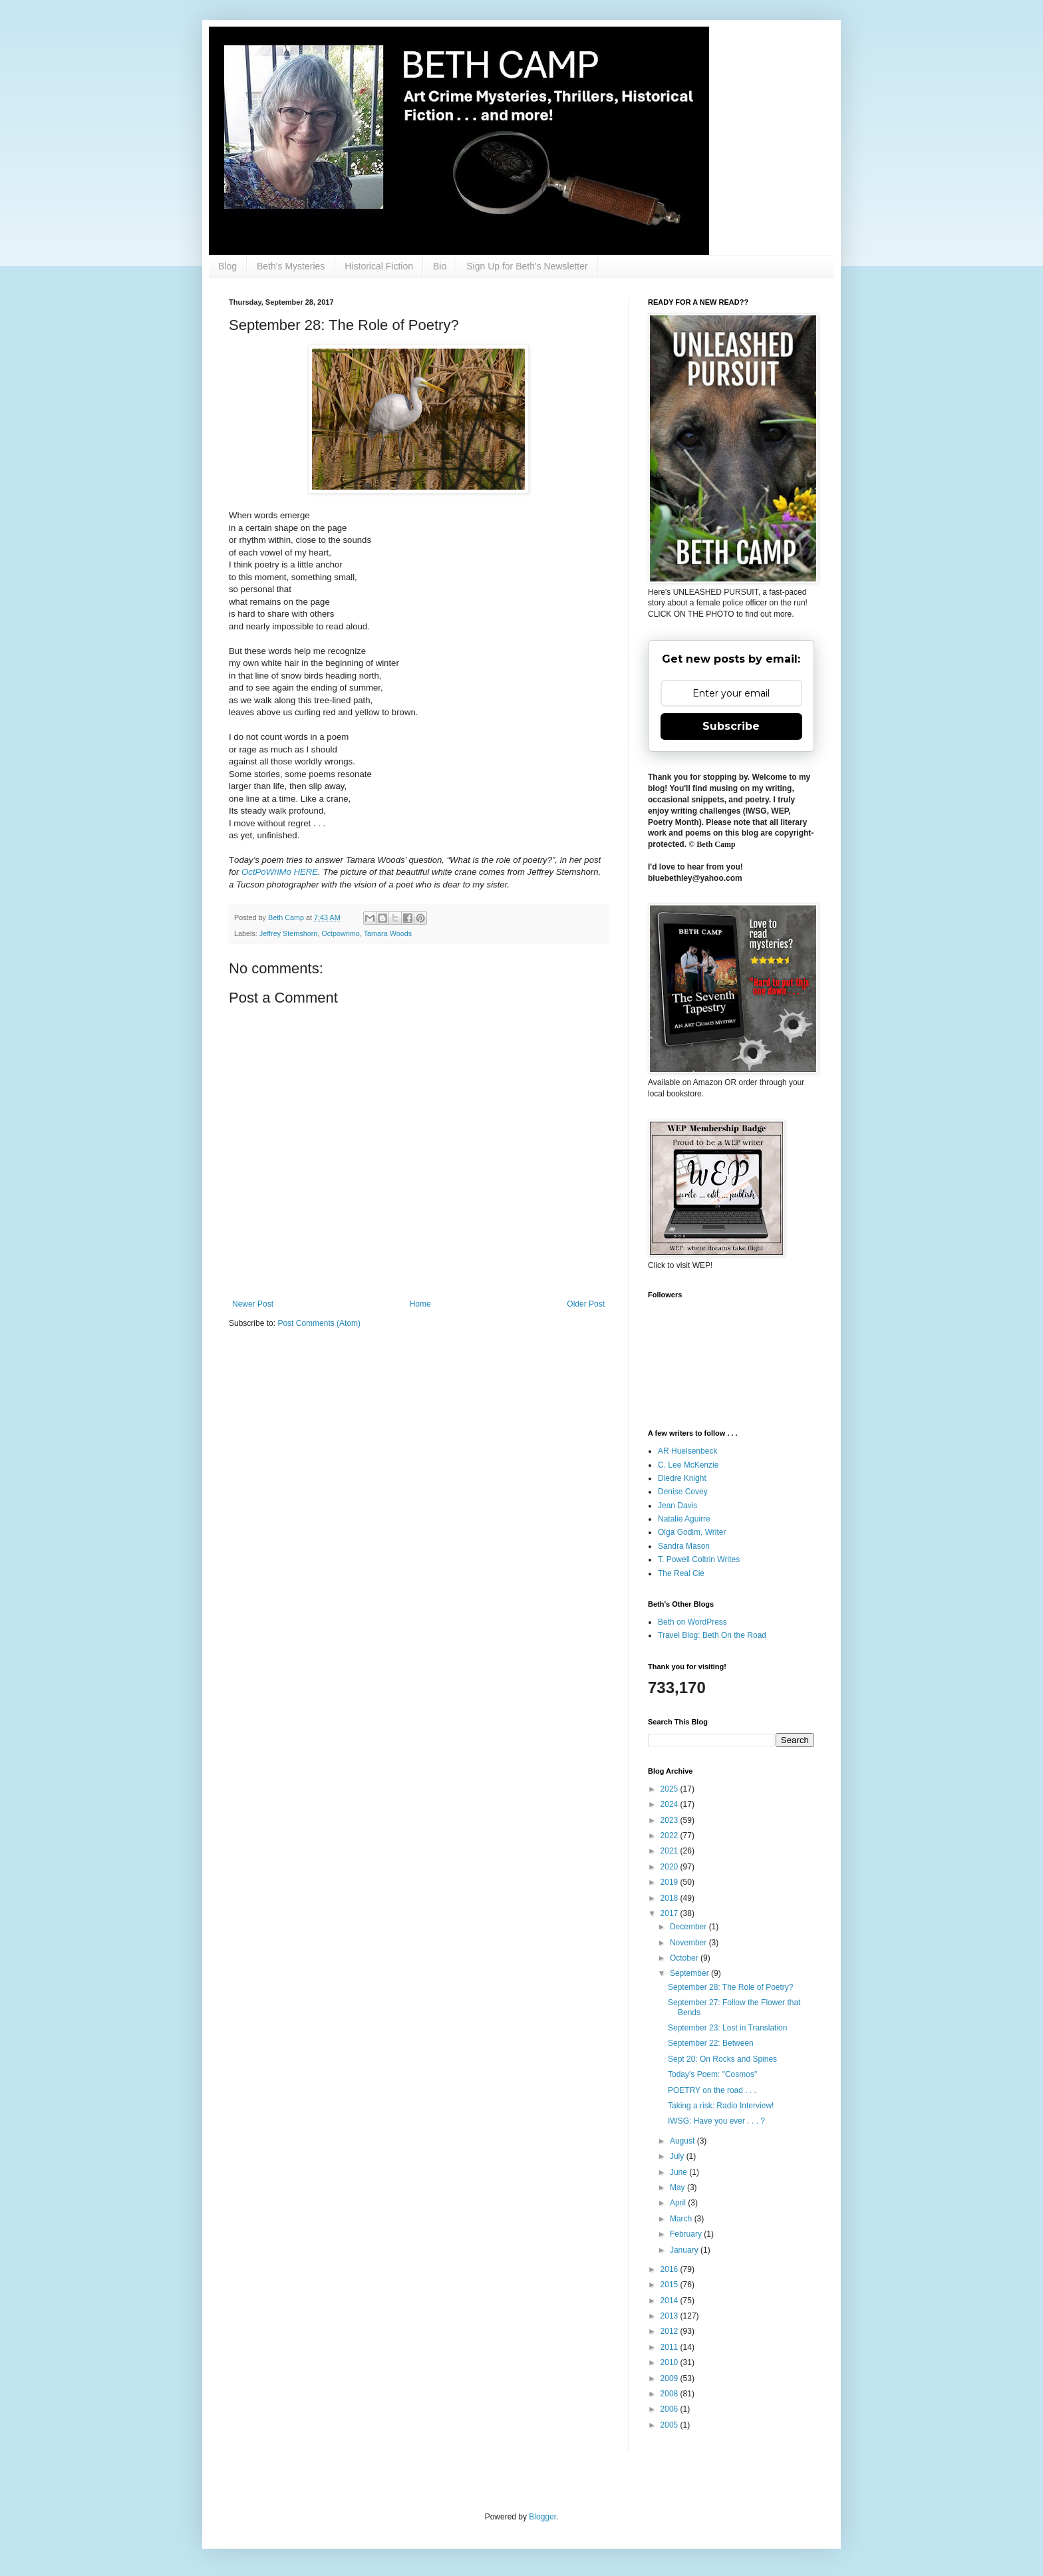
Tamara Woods (388, 933)
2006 (670, 2409)
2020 (670, 1866)
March (682, 2218)
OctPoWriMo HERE (279, 872)
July (678, 2156)
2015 (670, 2284)
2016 (670, 2269)
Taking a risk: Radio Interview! (721, 2105)
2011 (670, 2347)
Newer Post (252, 1304)
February (687, 2234)
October (685, 1958)
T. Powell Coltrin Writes (699, 1559)
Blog (227, 266)
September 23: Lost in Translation (727, 2027)
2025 (670, 1789)
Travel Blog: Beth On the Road (712, 1635)
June (679, 2172)
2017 (670, 1913)
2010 (670, 2362)
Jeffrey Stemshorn (288, 933)
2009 (670, 2378)
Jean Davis (677, 1505)
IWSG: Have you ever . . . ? (716, 2121)
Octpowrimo (340, 933)
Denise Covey (683, 1491)
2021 (670, 1850)
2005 (670, 2425)
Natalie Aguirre (684, 1519)
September (690, 1973)
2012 (670, 2331)
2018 (670, 1898)
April (679, 2202)
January (685, 2250)
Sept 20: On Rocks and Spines (722, 2059)
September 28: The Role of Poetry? (731, 1987)
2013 (670, 2316)
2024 (670, 1804)
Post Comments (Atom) (319, 1323)
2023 (670, 1820)
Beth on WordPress (692, 1622)
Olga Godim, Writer (692, 1532)
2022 (670, 1835)
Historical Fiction (379, 266)
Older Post (586, 1304)
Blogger (542, 2516)
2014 (670, 2300)
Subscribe (731, 726)
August (683, 2141)
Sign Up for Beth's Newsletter (526, 266)
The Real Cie (681, 1573)
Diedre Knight (682, 1478)
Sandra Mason (684, 1546)
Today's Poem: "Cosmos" (712, 2074)
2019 (670, 1882)
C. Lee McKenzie (688, 1465)
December (689, 1926)
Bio (439, 266)
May (678, 2187)
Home (420, 1304)
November (689, 1942)
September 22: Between (711, 2043)
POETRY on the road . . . (712, 2090)
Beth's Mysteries (291, 266)
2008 (670, 2393)
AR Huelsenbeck (687, 1451)
